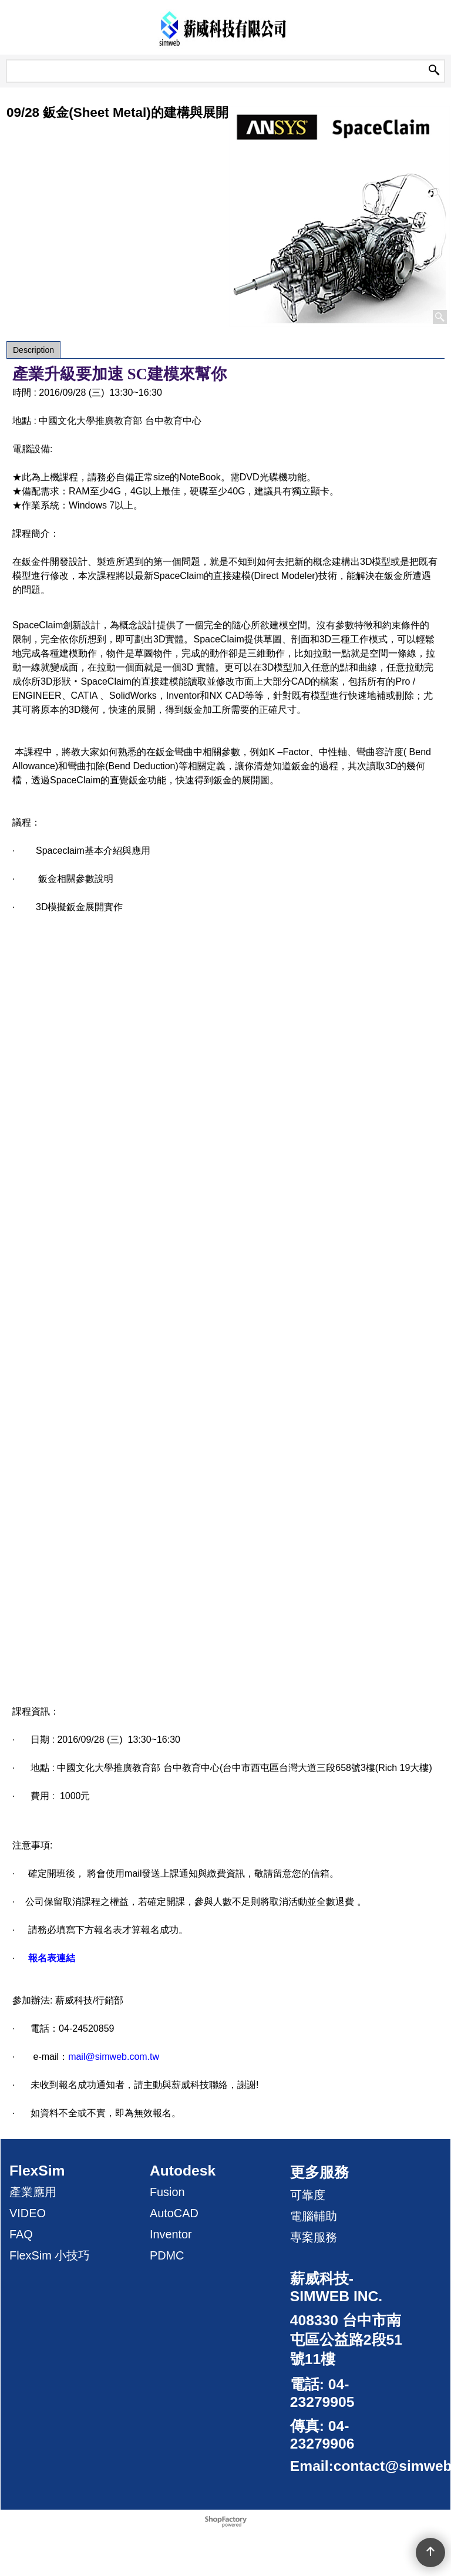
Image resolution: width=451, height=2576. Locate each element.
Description (33, 350)
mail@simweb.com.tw (113, 2057)
